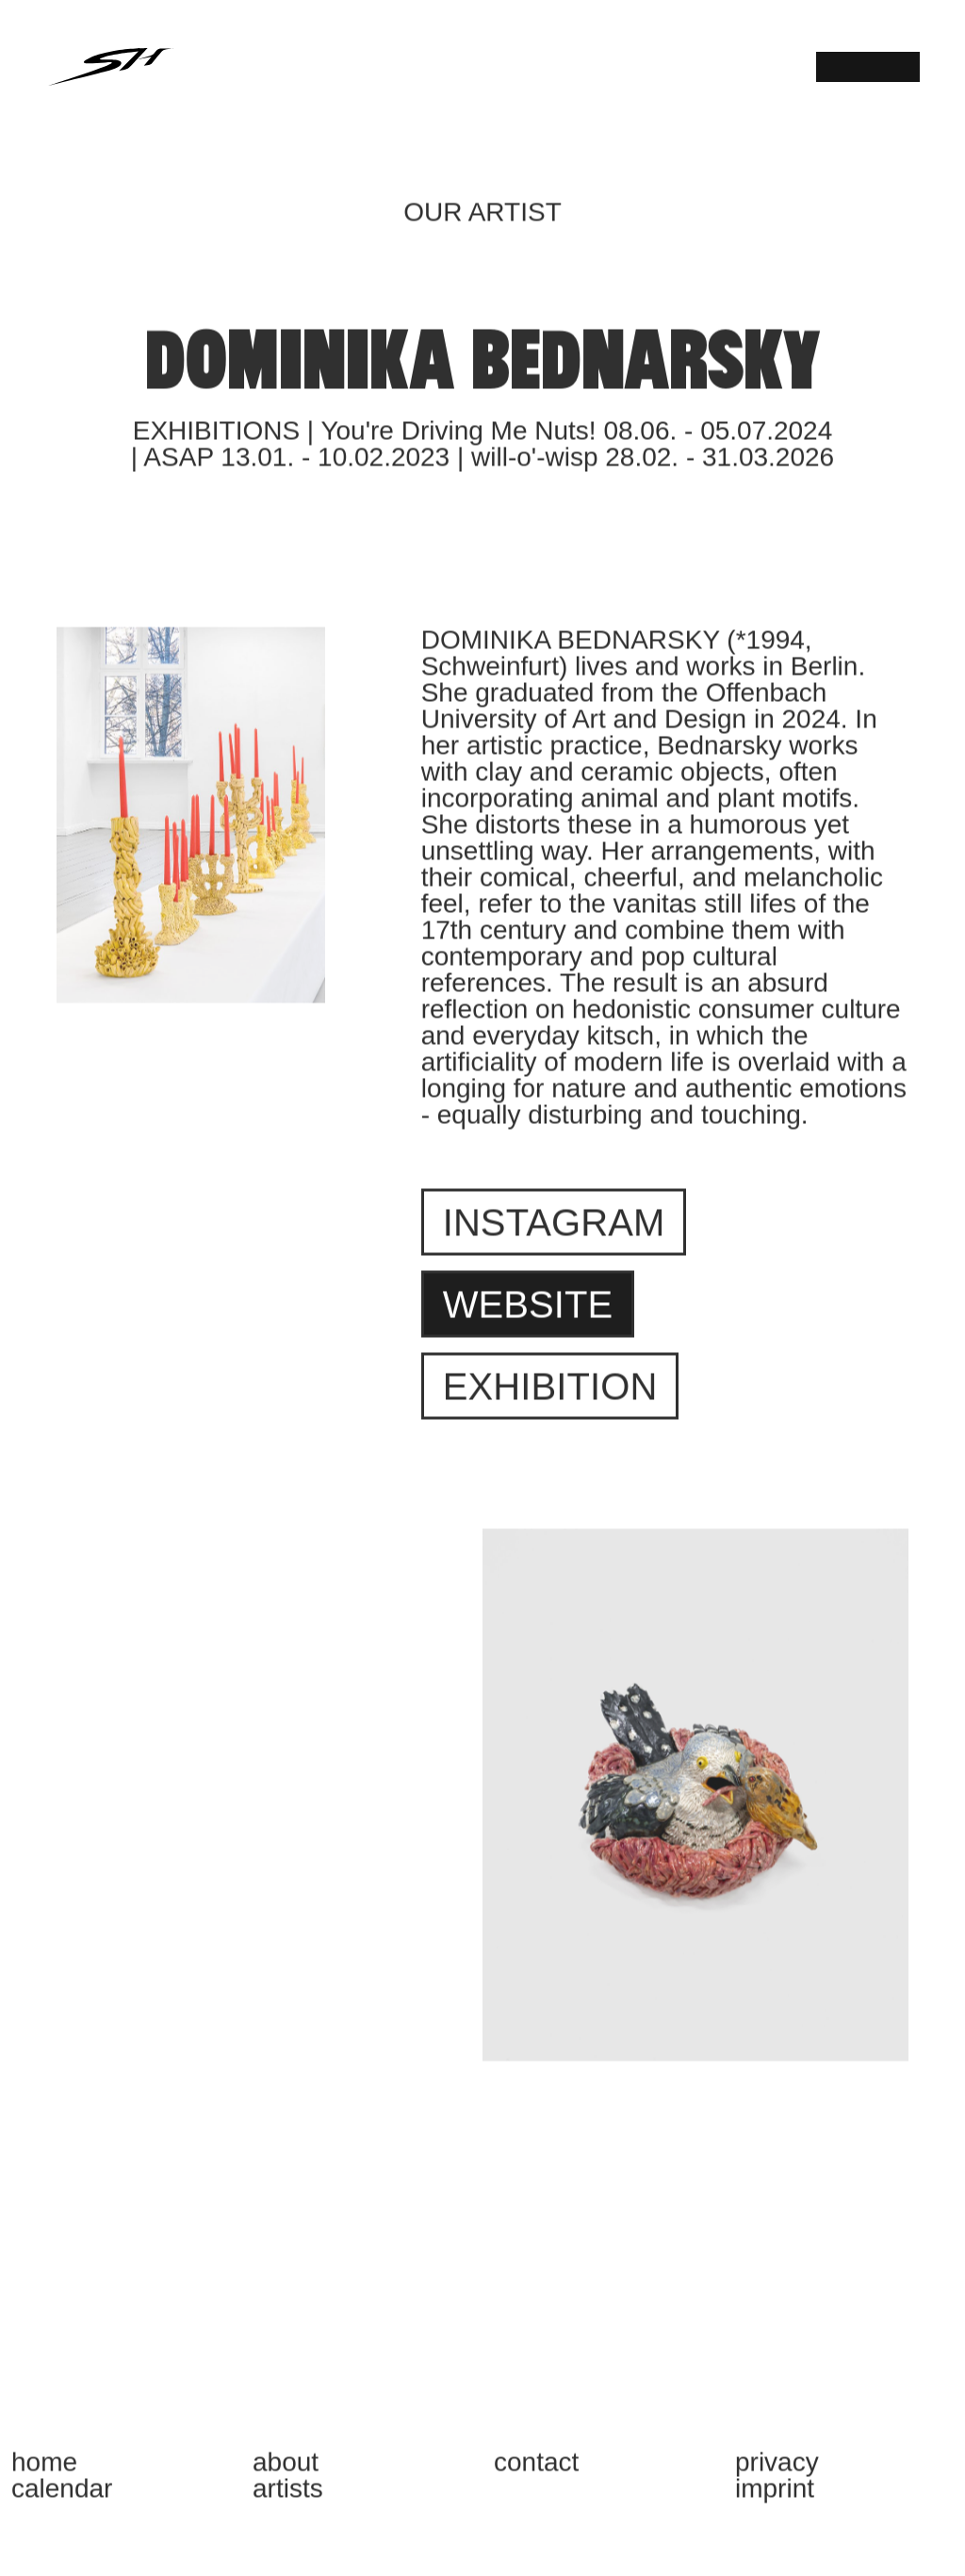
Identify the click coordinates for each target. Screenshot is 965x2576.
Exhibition (550, 1396)
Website (528, 1314)
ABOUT (286, 2472)
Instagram (554, 1232)
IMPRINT (774, 2499)
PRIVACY (777, 2472)
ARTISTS (288, 2499)
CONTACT (536, 2472)
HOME (44, 2472)
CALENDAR (61, 2499)
